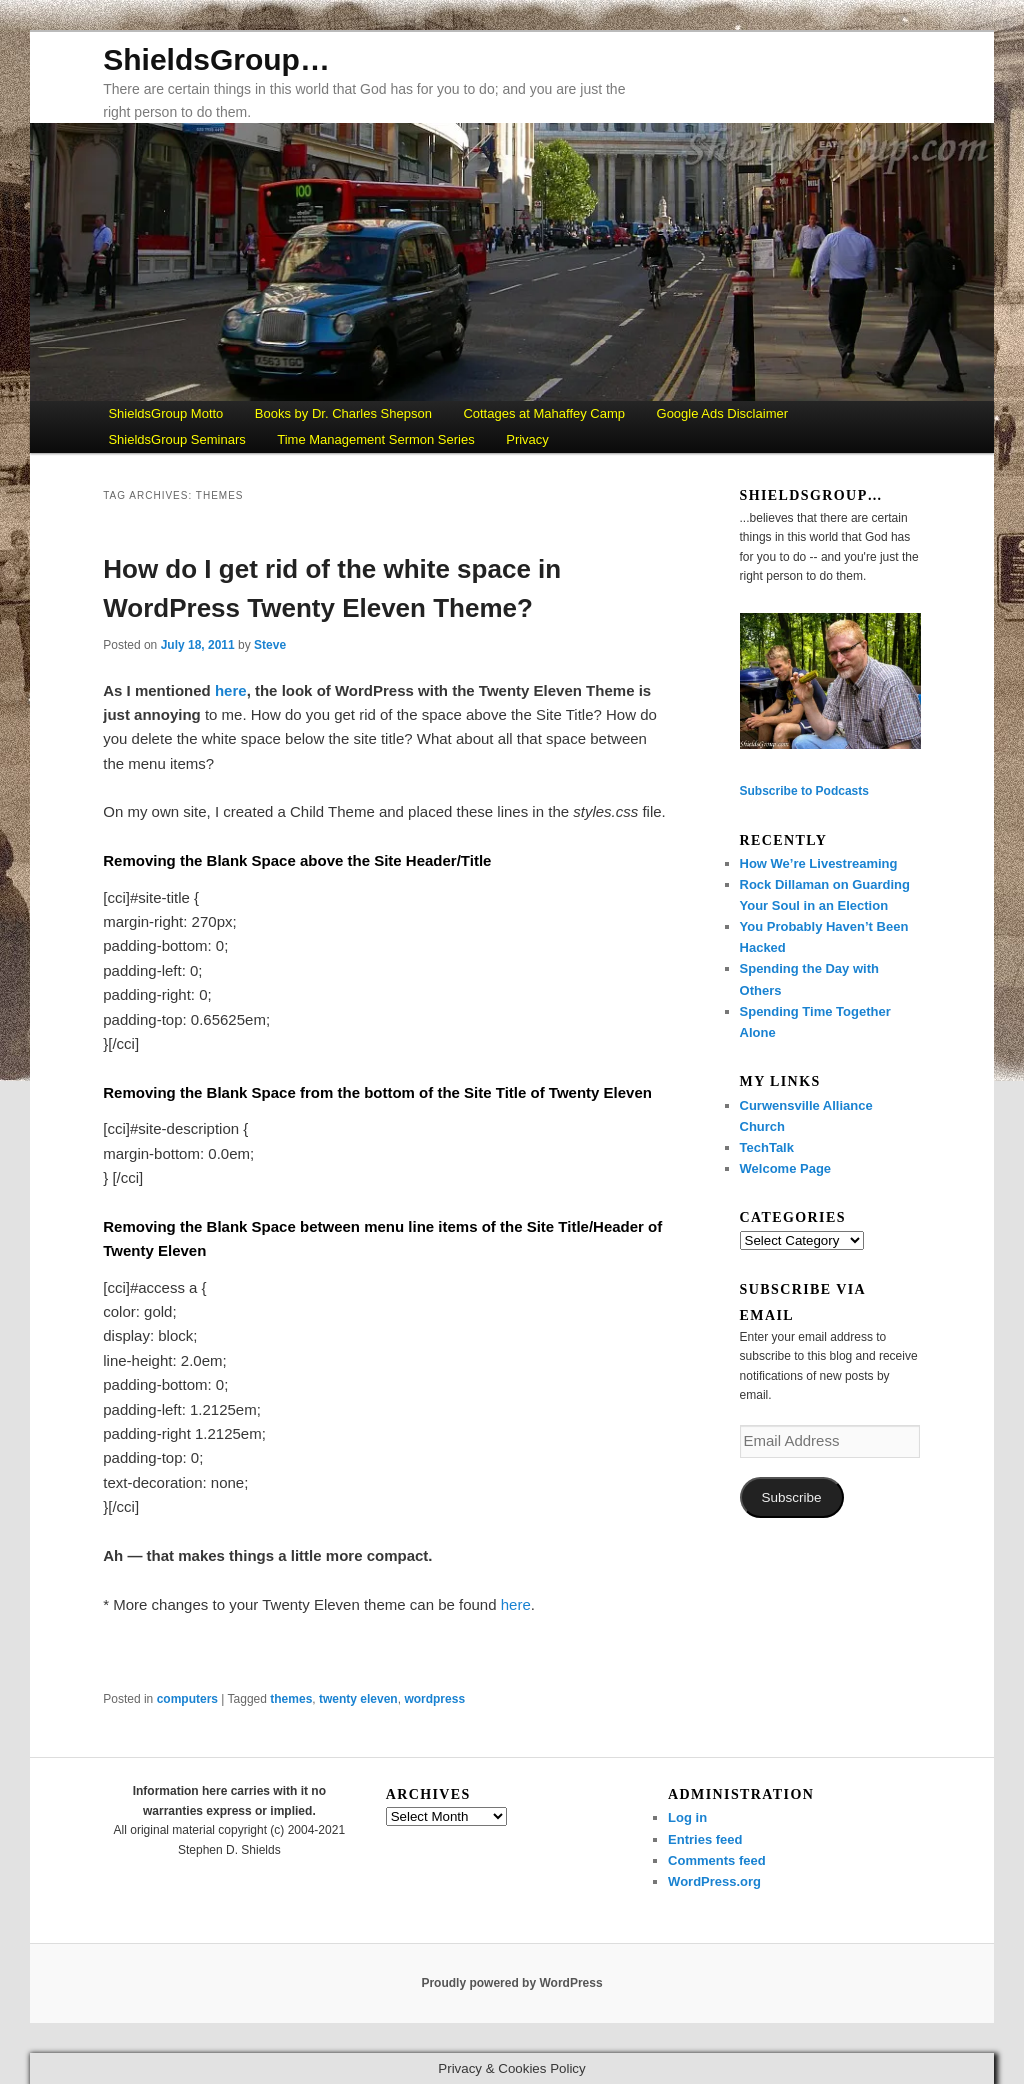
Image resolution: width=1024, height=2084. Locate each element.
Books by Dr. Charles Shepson (343, 413)
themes (291, 1699)
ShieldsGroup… (216, 59)
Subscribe (792, 1497)
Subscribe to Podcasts (804, 791)
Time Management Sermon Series (376, 439)
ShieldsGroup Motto (165, 413)
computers (187, 1699)
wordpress (434, 1699)
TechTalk (767, 1147)
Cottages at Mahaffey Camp (544, 413)
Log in (687, 1817)
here (231, 690)
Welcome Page (786, 1168)
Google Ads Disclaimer (723, 413)
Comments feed (717, 1860)
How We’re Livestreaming (819, 863)
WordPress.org (714, 1881)
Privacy (527, 439)
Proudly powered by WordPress (511, 1983)
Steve (270, 645)
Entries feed (705, 1839)
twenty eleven (358, 1699)
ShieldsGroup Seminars (176, 439)
